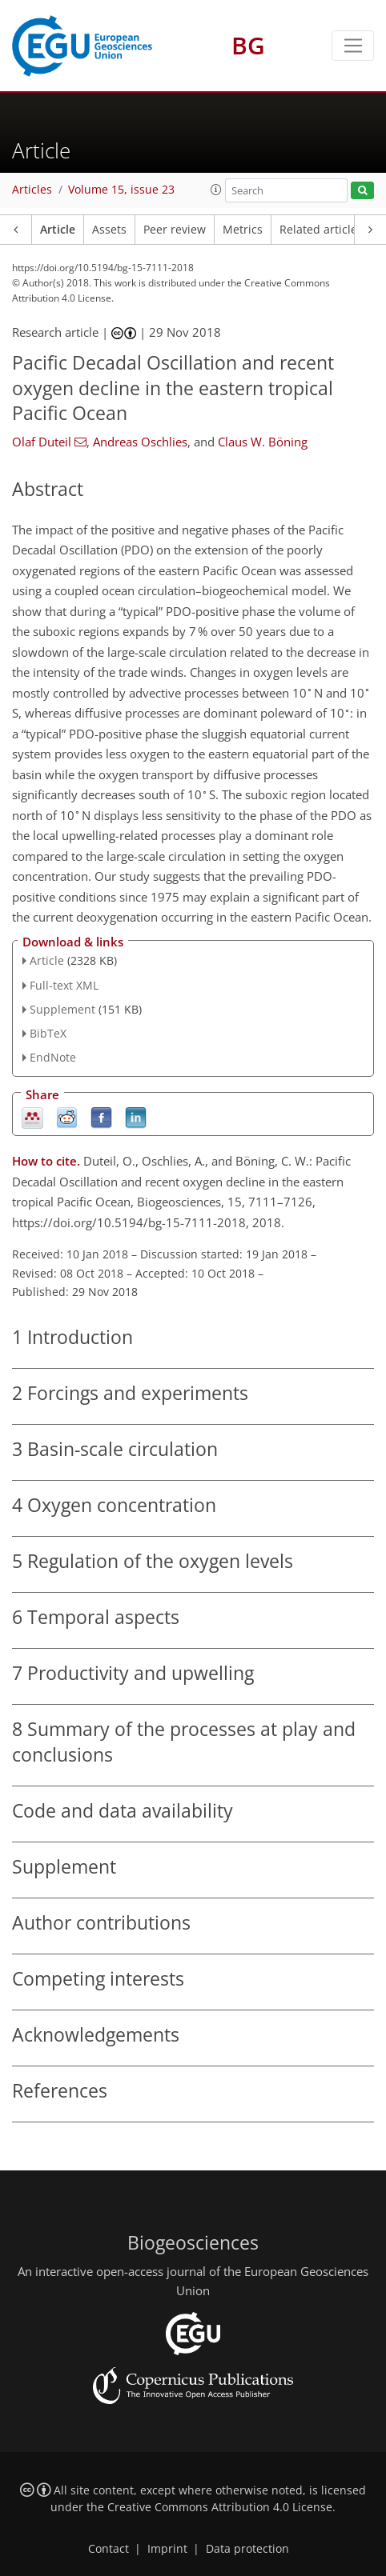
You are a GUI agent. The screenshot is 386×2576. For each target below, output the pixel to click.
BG (248, 45)
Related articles (321, 229)
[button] (216, 189)
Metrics (243, 229)
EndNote (53, 1057)
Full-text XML (64, 985)
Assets (109, 229)
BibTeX (48, 1033)
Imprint (167, 2549)
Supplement (62, 1009)
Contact (108, 2549)
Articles (32, 189)
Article (57, 229)
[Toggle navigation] (353, 45)
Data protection (247, 2549)
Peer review (174, 229)
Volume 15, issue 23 (121, 189)
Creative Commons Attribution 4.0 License (219, 2507)
